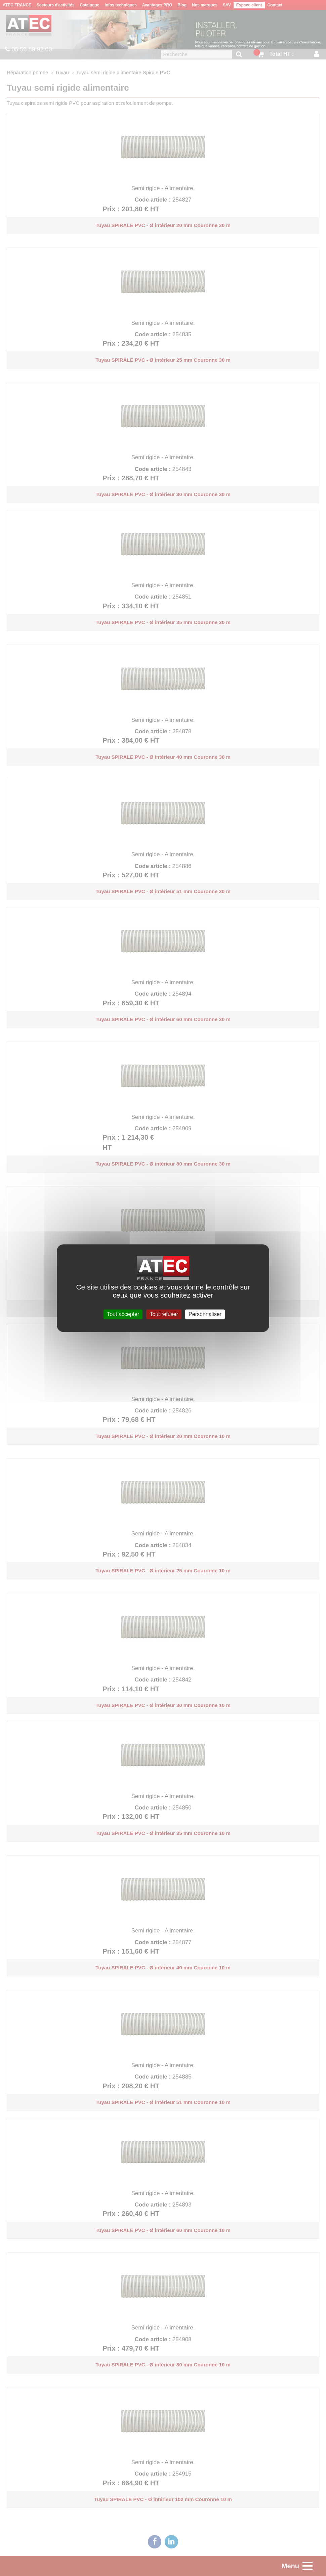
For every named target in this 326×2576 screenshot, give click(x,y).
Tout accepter (123, 1314)
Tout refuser (164, 1314)
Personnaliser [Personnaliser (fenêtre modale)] (205, 1314)
